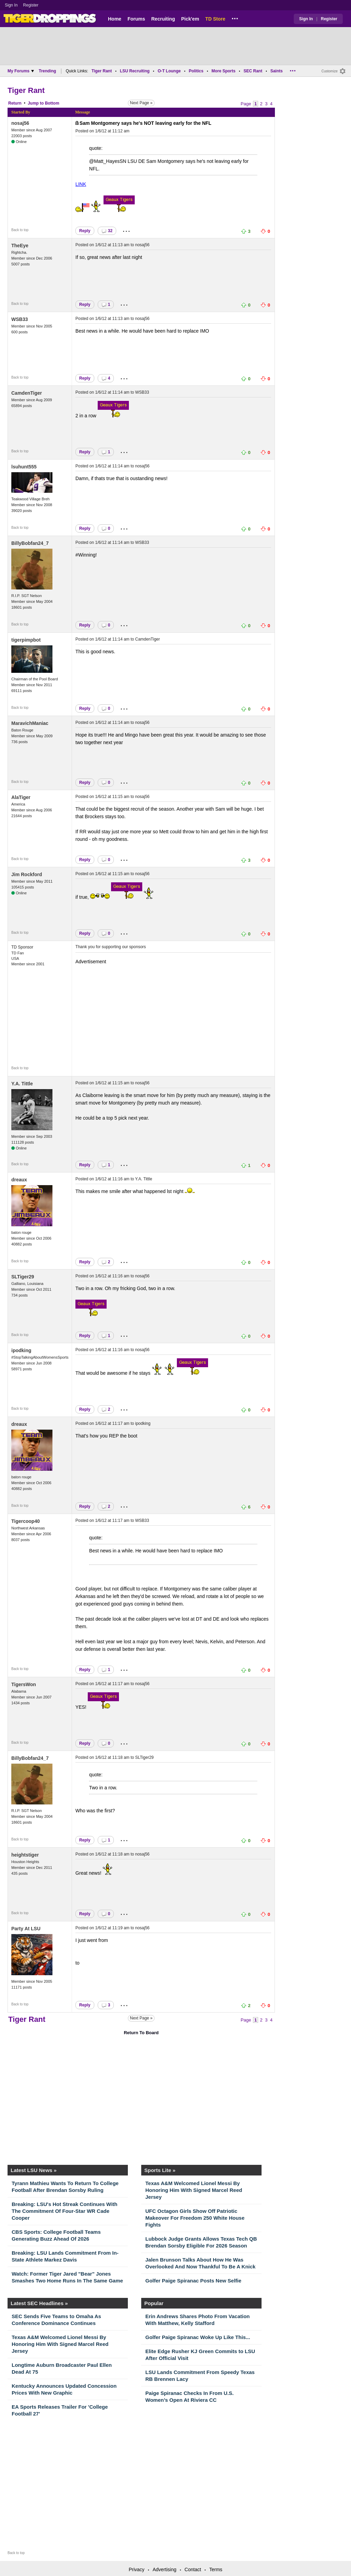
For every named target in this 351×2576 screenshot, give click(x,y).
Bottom (52, 103)
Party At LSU (25, 1928)
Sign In (11, 5)
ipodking (21, 1350)
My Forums (21, 71)
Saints (276, 71)
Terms (215, 2569)
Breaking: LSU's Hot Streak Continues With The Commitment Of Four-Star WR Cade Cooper (64, 2211)
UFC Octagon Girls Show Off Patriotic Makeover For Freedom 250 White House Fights (194, 2218)
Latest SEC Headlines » (39, 2303)
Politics (196, 71)
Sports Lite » (160, 2170)
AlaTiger (21, 797)
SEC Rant (252, 71)
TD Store (215, 19)
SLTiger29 (22, 1276)
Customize (330, 71)
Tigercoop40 (25, 1521)
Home (114, 19)
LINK (80, 184)
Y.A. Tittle (22, 1083)
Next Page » (141, 102)
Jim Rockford (26, 874)
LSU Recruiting (135, 71)
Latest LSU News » (34, 2170)
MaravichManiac (29, 723)
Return (15, 103)
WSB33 (19, 319)
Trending (47, 71)
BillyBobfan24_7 (30, 543)
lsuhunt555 (24, 466)
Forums (136, 19)
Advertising (164, 2569)
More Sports (223, 71)
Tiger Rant (102, 71)
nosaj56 (20, 123)
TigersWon (23, 1684)
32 (106, 231)
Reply (84, 230)
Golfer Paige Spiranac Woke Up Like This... (197, 2337)
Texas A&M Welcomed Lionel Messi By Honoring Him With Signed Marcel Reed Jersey (193, 2190)
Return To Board (141, 2032)
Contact (192, 2569)
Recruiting (163, 19)
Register (31, 5)
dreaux (19, 1179)
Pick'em (190, 19)
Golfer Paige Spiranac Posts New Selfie (193, 2280)
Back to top (19, 230)
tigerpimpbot (26, 640)
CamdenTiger (26, 393)
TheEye (19, 245)
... (234, 17)
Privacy (136, 2569)
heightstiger (25, 1855)
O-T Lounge (169, 71)
